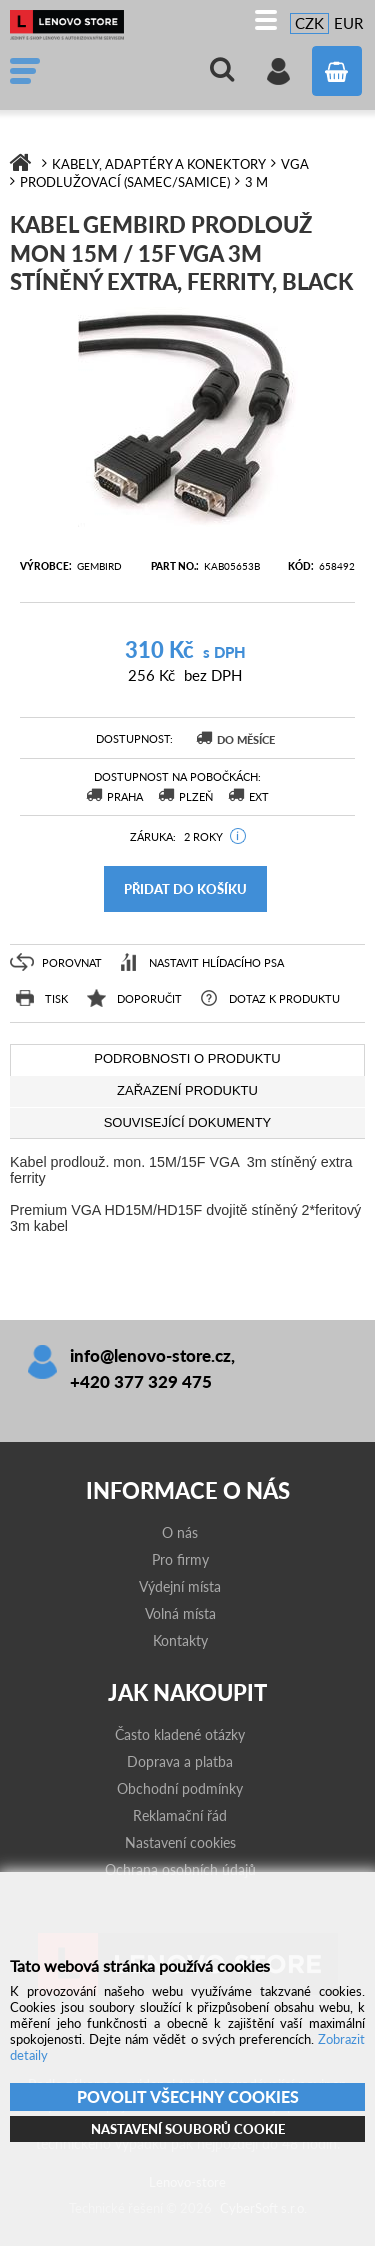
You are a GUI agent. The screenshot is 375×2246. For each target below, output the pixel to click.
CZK (309, 23)
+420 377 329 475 (141, 1381)
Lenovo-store (75, 25)
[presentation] (187, 1060)
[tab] (187, 1060)
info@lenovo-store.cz (150, 1355)
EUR (348, 23)
